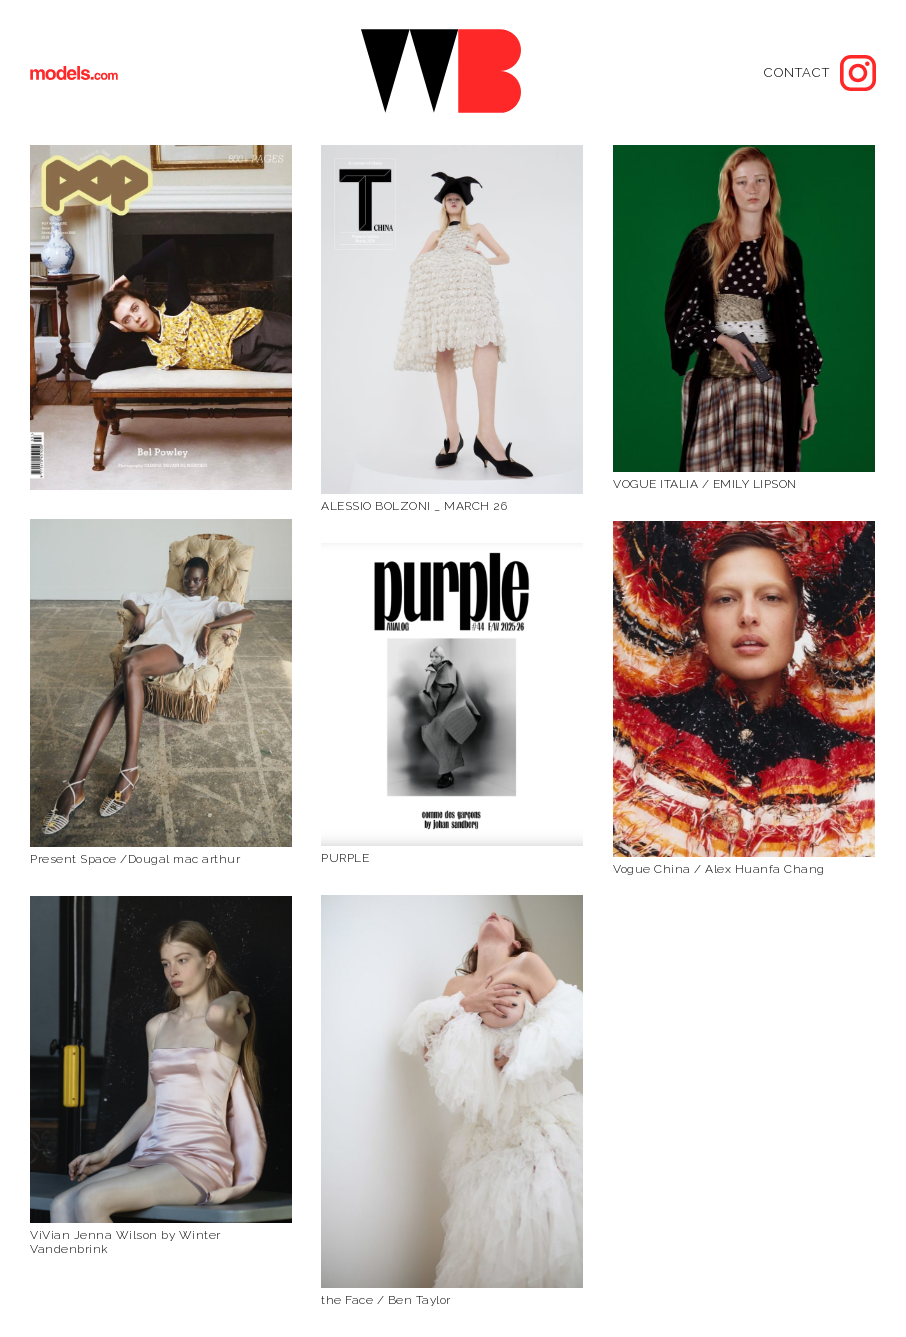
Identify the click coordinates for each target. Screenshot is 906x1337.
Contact (797, 72)
